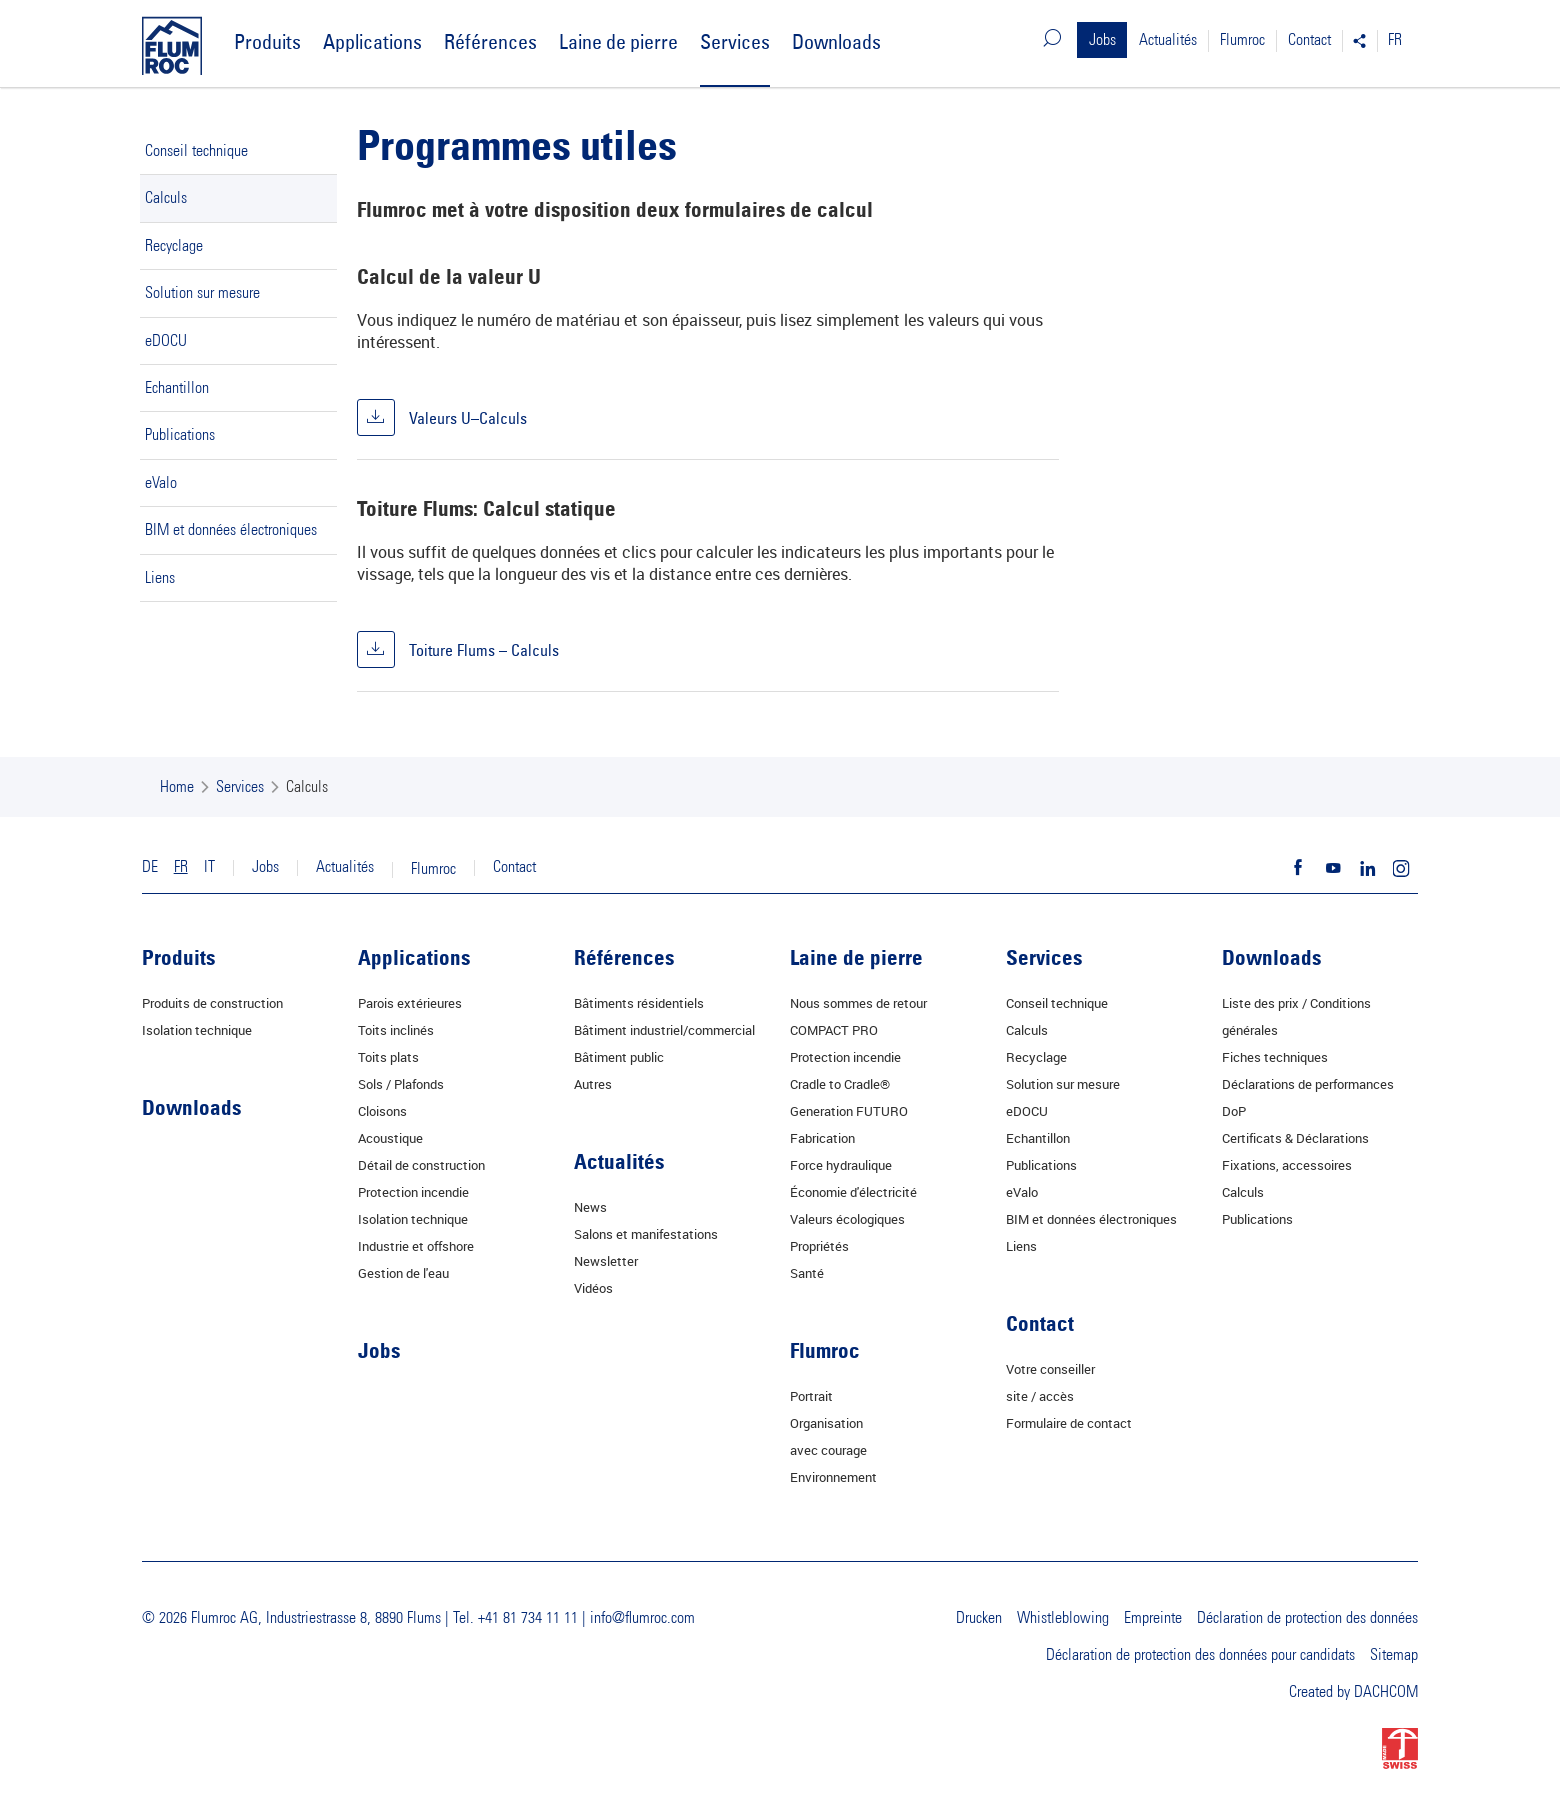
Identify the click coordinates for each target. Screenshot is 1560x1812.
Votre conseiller (1050, 1369)
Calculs (166, 198)
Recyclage (174, 246)
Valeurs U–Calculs (466, 417)
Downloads (836, 41)
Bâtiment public (619, 1057)
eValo (161, 483)
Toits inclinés (396, 1030)
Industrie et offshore (416, 1246)
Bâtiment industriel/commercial (664, 1030)
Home (177, 787)
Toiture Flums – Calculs (482, 649)
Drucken (979, 1618)
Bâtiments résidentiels (639, 1003)
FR (1395, 40)
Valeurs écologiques (847, 1219)
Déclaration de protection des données (1307, 1618)
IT (209, 867)
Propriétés (819, 1246)
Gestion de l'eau (403, 1273)
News (590, 1207)
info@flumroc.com (642, 1618)
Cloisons (382, 1111)
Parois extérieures (410, 1003)
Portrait (811, 1396)
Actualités (1168, 40)
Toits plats (388, 1057)
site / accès (1040, 1396)
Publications (180, 435)
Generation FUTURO (849, 1111)
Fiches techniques (1275, 1057)
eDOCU (166, 341)
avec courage (828, 1450)
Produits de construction (212, 1003)
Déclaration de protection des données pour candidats (1200, 1655)
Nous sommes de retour (858, 1003)
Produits (267, 41)
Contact (1309, 40)
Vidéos (593, 1288)
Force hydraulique (841, 1165)
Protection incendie (413, 1192)
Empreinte (1153, 1618)
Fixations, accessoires (1287, 1165)
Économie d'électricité (853, 1192)
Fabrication (822, 1138)
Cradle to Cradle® (840, 1084)
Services (735, 41)
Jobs (1102, 40)
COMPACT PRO (834, 1030)
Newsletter (606, 1261)
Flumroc (1242, 40)
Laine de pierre (618, 41)
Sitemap (1394, 1655)
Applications (372, 41)
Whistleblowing (1063, 1618)
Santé (807, 1273)
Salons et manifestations (646, 1234)
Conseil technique (196, 151)
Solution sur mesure (202, 293)
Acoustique (390, 1138)
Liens (160, 578)
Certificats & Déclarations (1295, 1138)
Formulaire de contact (1069, 1423)
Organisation (826, 1423)
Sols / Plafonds (401, 1084)
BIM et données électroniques (231, 530)
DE (150, 867)
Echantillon (177, 388)
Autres (593, 1084)
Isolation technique (197, 1030)
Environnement (833, 1477)
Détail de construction (421, 1165)
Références (490, 41)
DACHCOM (1386, 1692)
